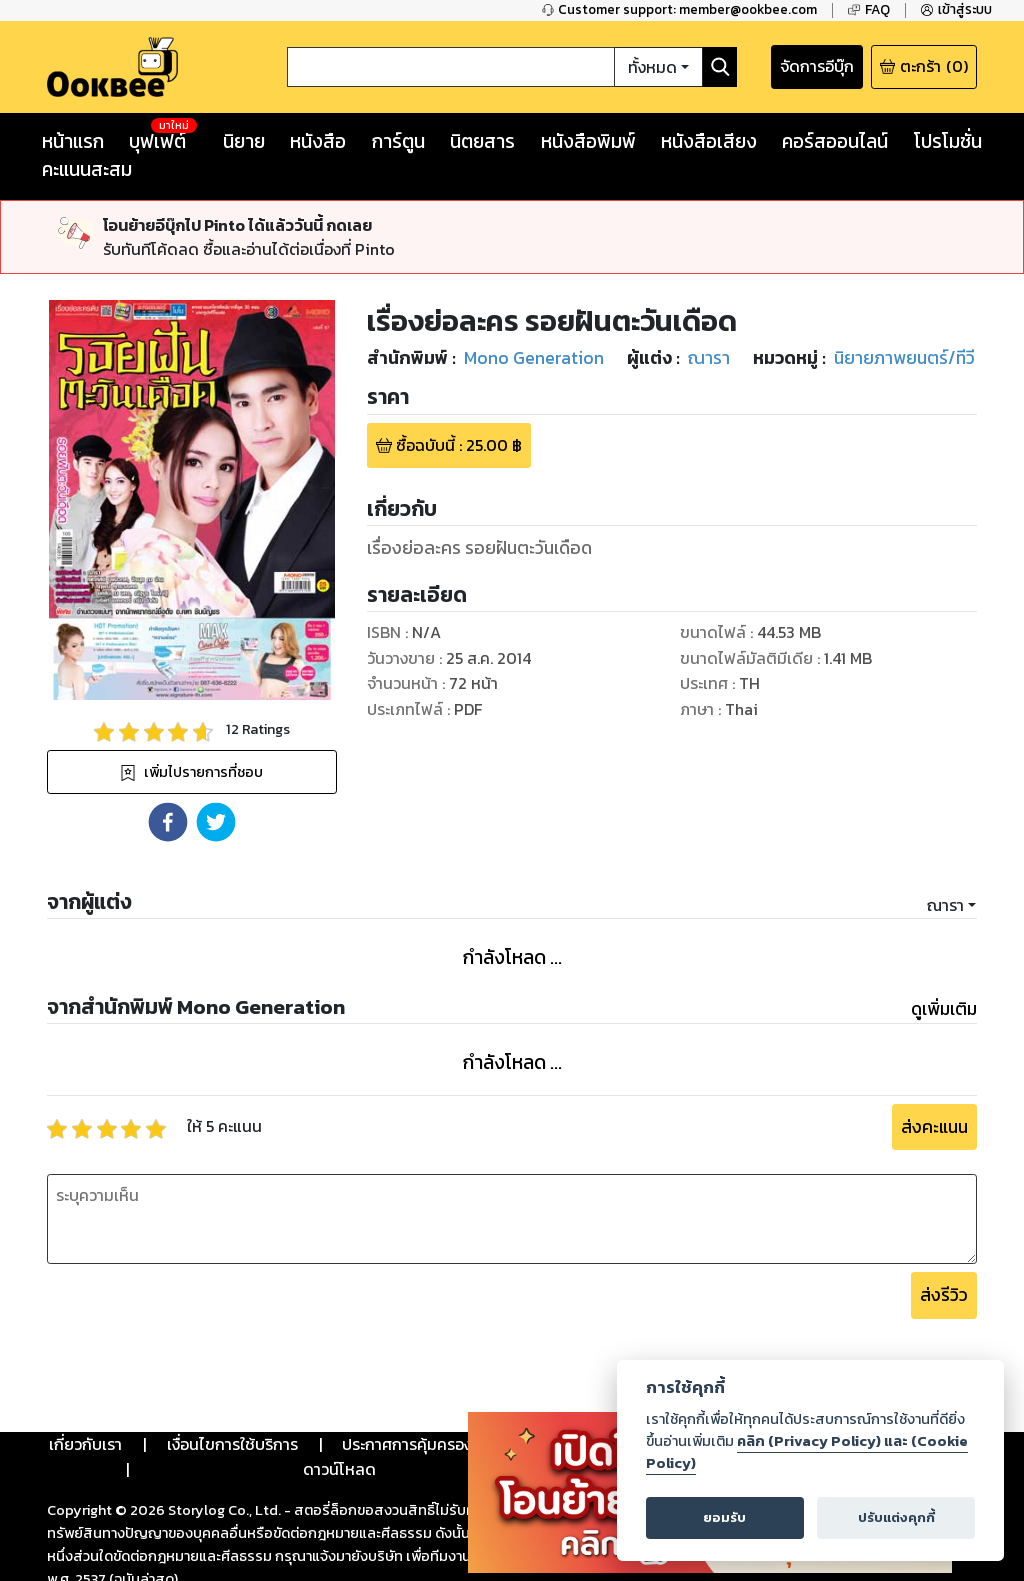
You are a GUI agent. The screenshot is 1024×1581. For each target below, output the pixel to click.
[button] (168, 822)
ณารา (945, 905)
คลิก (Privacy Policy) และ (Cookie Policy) (807, 1452)
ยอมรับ (724, 1517)
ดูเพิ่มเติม (944, 1009)
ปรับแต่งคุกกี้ (896, 1517)
